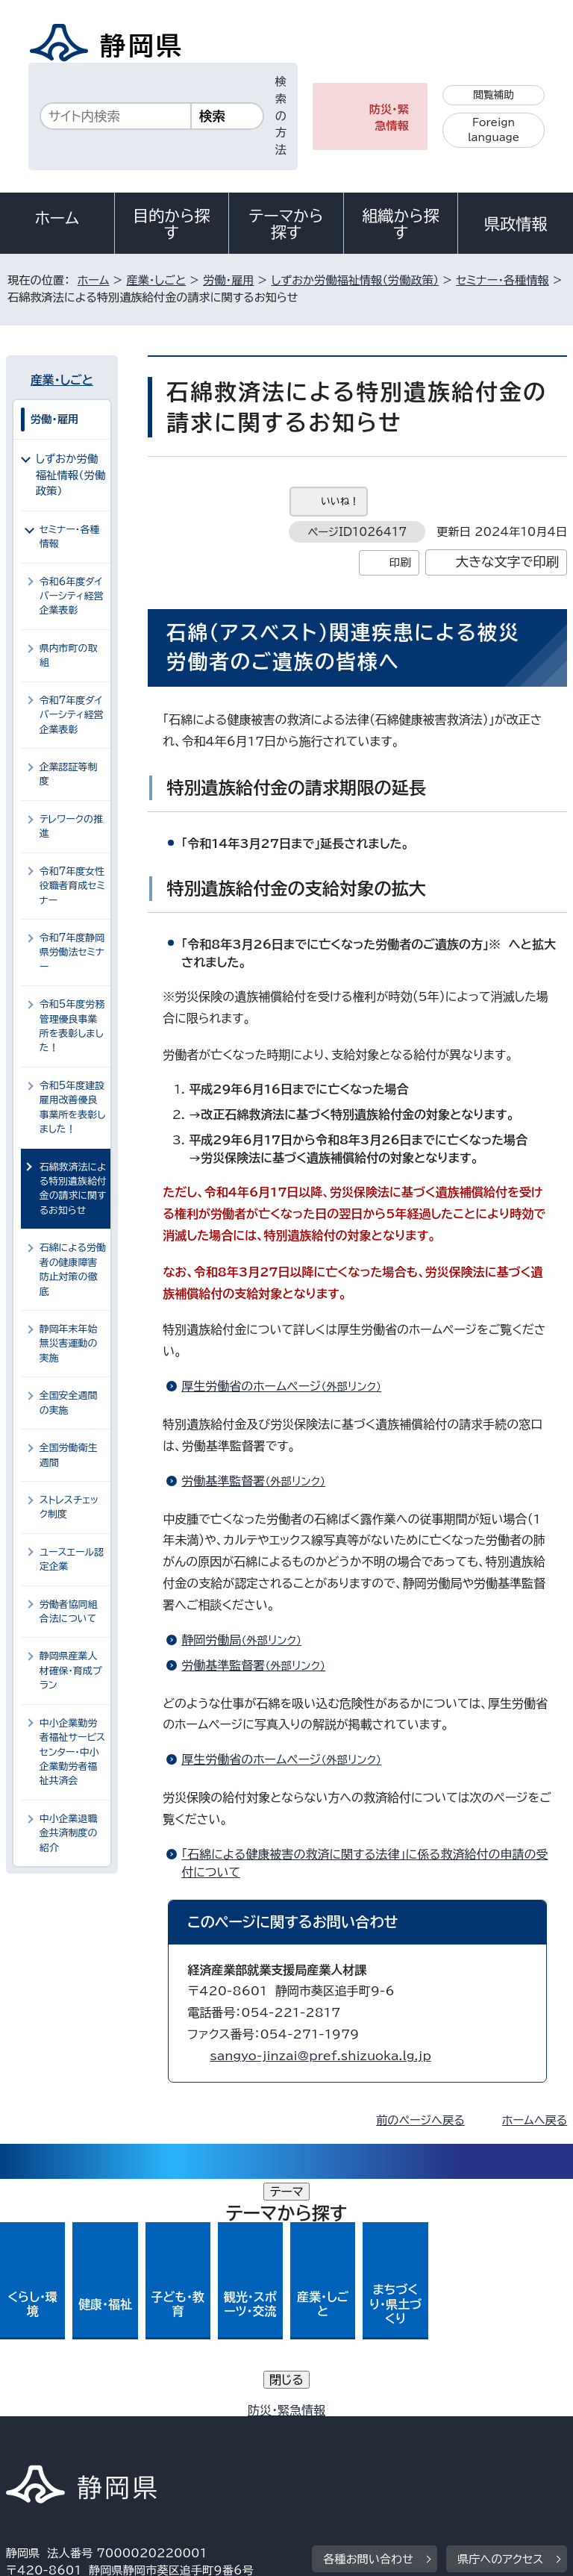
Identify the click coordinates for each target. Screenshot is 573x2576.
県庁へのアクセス (500, 2321)
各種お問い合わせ (368, 2321)
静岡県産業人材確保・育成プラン (71, 1670)
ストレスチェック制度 (69, 1507)
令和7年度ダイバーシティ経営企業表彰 (72, 715)
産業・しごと (156, 280)
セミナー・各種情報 (502, 280)
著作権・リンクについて (76, 2414)
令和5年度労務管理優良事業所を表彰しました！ (72, 1025)
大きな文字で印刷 (508, 561)
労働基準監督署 (259, 1481)
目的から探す (171, 224)
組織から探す (400, 224)
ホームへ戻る (534, 2120)
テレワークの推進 (71, 826)
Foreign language (493, 130)
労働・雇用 (228, 280)
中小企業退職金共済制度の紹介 (69, 1833)
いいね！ (340, 501)
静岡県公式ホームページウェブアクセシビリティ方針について (169, 2431)
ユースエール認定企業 (72, 1559)
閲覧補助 (493, 95)
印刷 (400, 562)
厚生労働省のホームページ (287, 1386)
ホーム (57, 218)
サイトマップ (48, 2448)
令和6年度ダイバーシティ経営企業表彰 (72, 596)
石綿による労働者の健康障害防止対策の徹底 (73, 1269)
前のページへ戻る (420, 2120)
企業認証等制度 (69, 774)
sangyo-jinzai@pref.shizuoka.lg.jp (320, 2056)
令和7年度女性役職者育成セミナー (72, 886)
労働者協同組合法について (69, 1612)
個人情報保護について (242, 2414)
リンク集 (393, 2431)
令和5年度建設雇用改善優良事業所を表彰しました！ (72, 1107)
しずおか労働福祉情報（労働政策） (355, 280)
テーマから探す (286, 224)
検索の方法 (280, 115)
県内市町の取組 (69, 655)
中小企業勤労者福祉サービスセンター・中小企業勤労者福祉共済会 (72, 1752)
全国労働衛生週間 (69, 1455)
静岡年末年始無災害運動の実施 (69, 1343)
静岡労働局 (247, 1640)
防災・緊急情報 (389, 118)
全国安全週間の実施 (69, 1403)
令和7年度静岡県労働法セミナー (72, 952)
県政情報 (515, 224)
